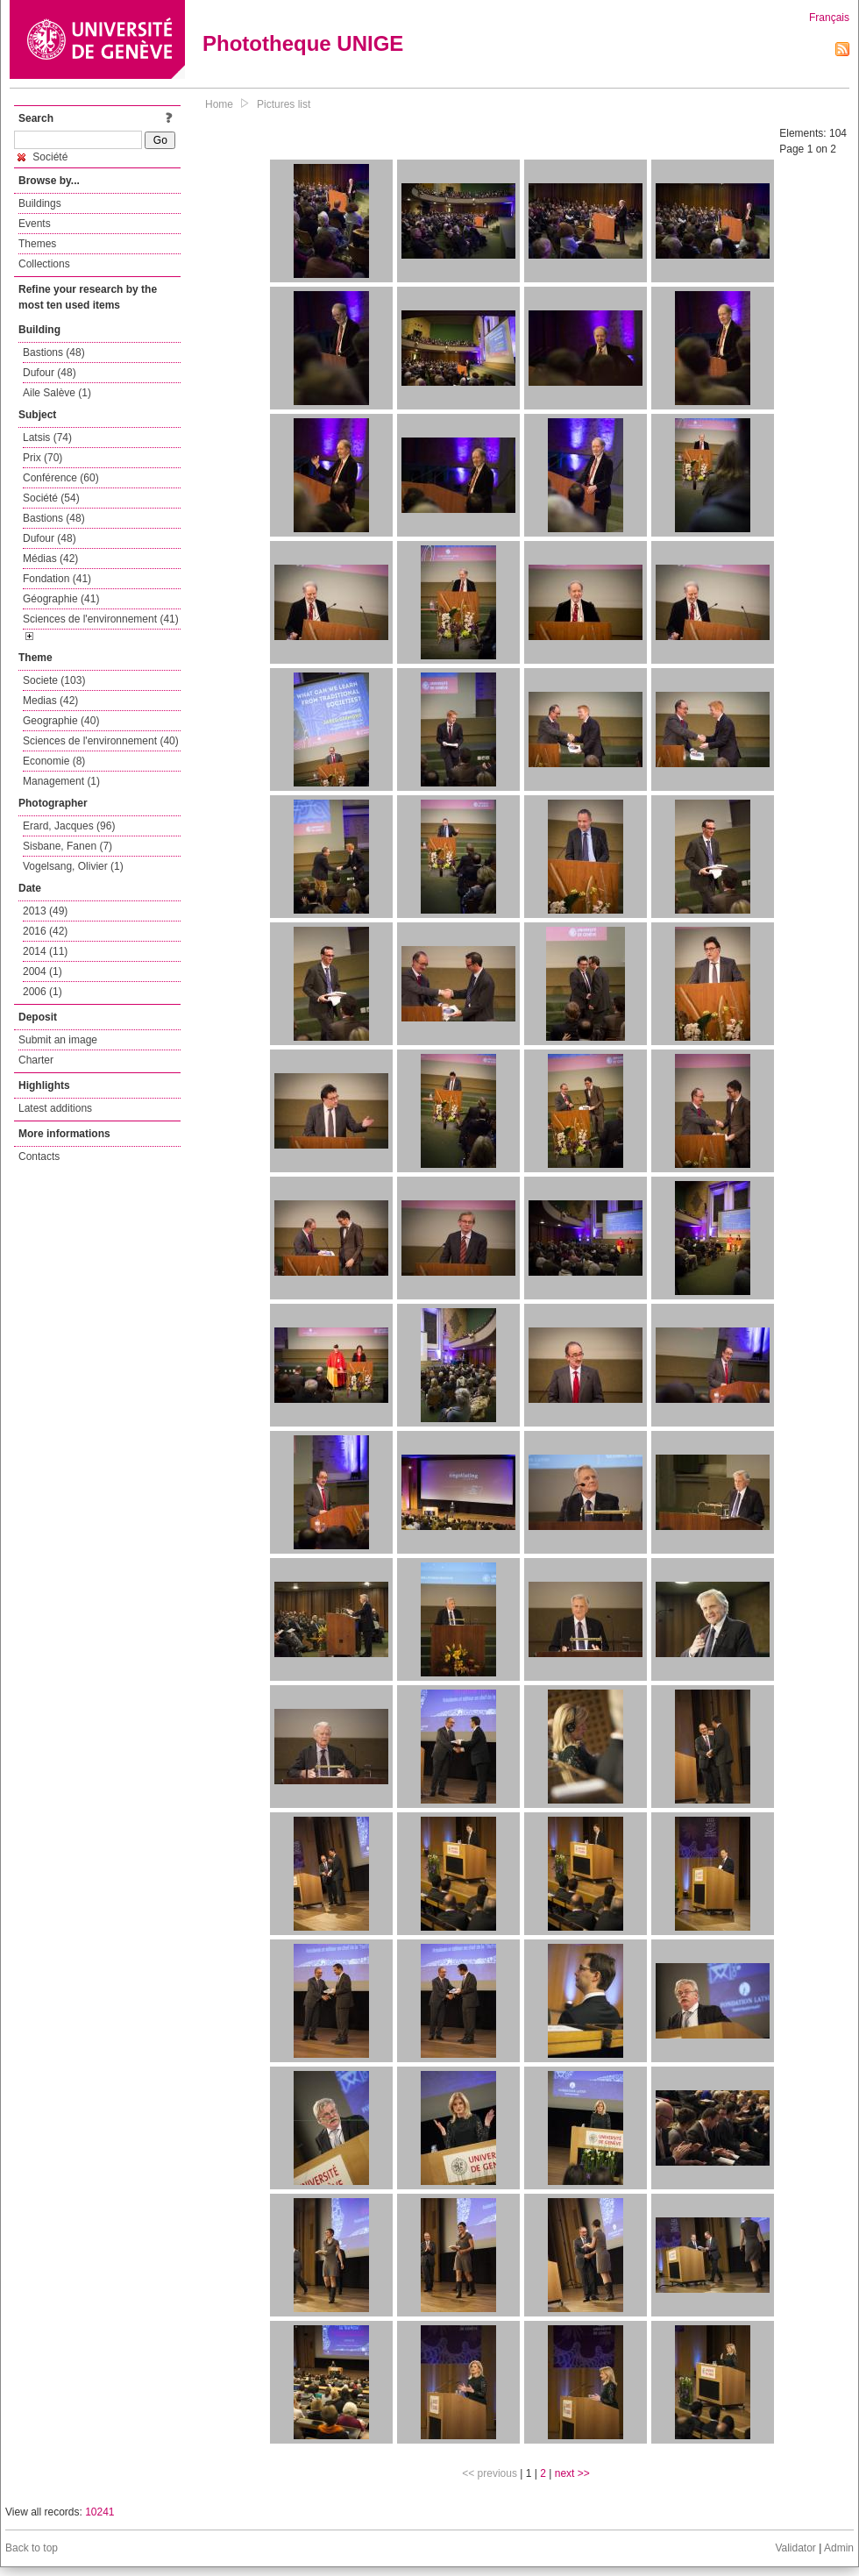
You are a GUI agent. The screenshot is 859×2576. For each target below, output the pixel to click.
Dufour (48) (49, 372)
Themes (37, 244)
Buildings (39, 203)
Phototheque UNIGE (302, 43)
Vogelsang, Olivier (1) (73, 866)
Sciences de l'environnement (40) (101, 741)
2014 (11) (45, 951)
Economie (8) (54, 761)
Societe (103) (54, 680)
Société (42, 157)
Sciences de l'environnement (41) (101, 619)
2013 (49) (45, 911)
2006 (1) (42, 992)
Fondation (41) (57, 579)
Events (34, 223)
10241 (99, 2512)
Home (219, 104)
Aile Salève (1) (57, 393)
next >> (572, 2473)
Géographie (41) (61, 599)
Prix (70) (42, 458)
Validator (795, 2548)
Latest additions (55, 1108)
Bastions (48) (54, 352)
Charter (35, 1060)
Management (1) (61, 781)
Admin (839, 2548)
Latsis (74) (47, 437)
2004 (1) (42, 971)
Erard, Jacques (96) (69, 826)
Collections (44, 264)
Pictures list (283, 104)
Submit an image (57, 1040)
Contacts (39, 1156)
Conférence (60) (61, 478)
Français (829, 17)
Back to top (31, 2548)
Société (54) (51, 498)
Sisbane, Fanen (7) (67, 846)
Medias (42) (50, 700)
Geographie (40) (61, 721)
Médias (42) (50, 558)
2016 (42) (45, 931)
